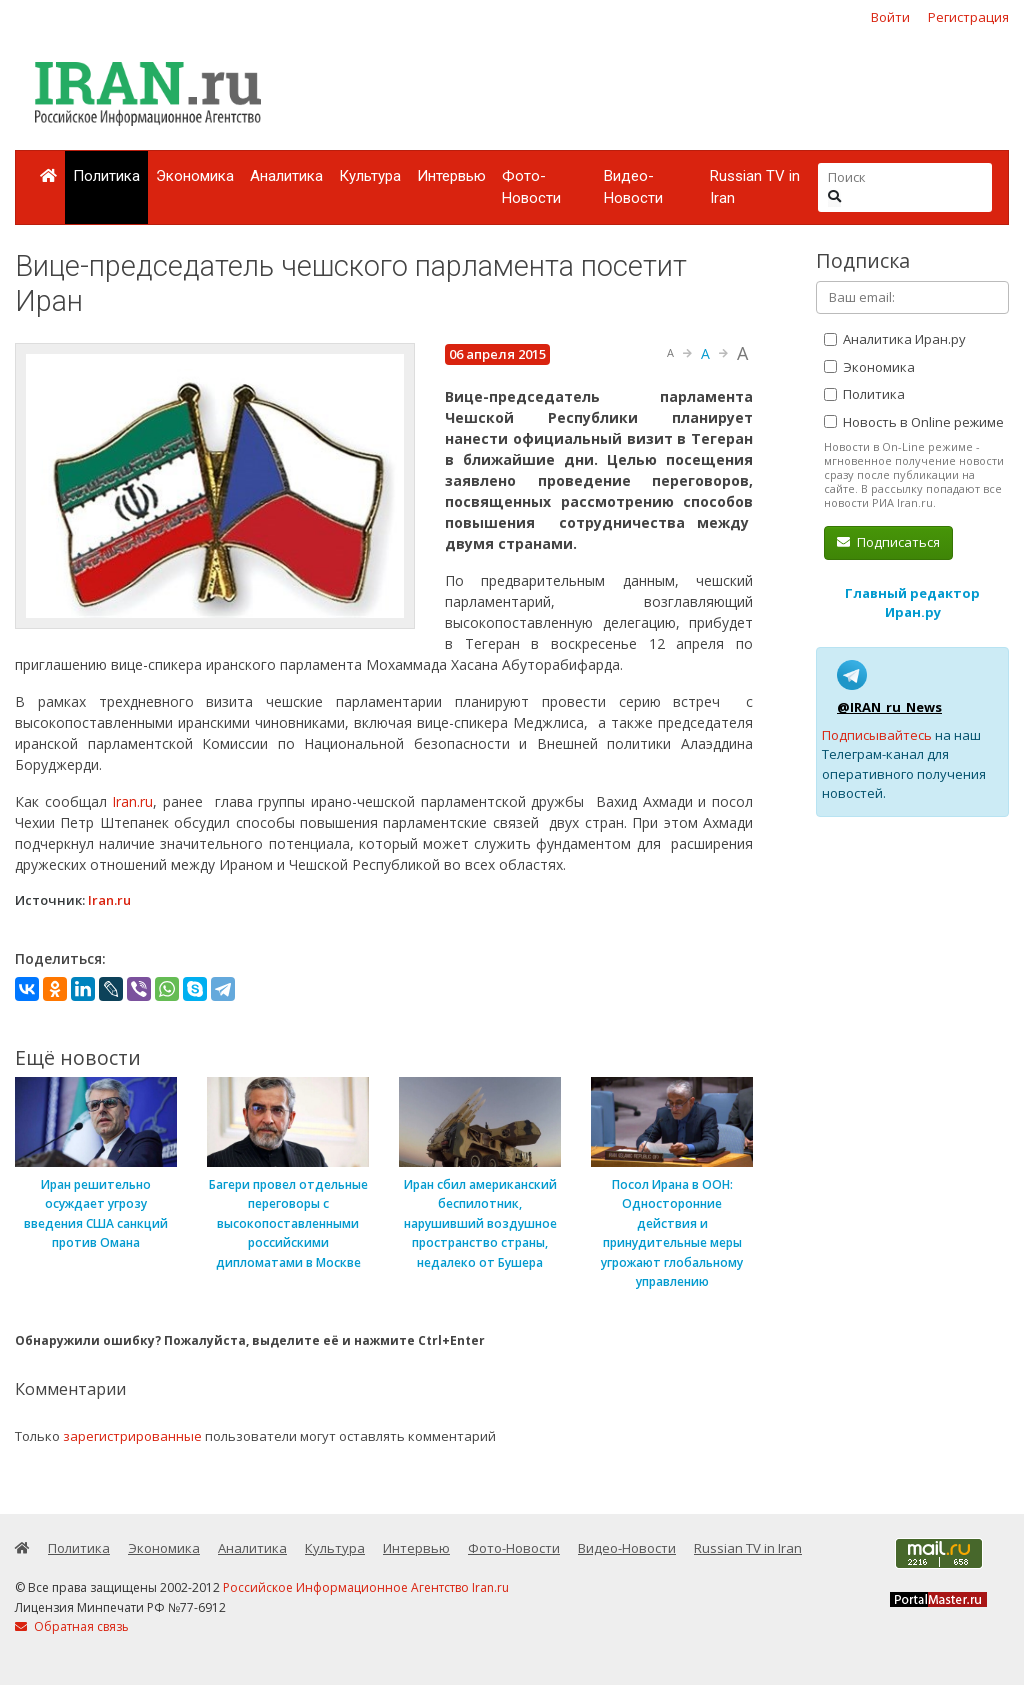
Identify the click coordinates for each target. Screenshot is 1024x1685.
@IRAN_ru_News (889, 707)
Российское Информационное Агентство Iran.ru (366, 1587)
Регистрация (968, 17)
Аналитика (286, 176)
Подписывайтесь (877, 735)
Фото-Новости (531, 187)
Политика (106, 176)
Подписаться (888, 542)
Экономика (195, 176)
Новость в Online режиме (914, 422)
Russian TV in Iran (755, 187)
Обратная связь (72, 1626)
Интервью (451, 176)
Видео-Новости (633, 187)
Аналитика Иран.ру (895, 339)
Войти (890, 17)
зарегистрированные (132, 1436)
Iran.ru (132, 801)
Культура (370, 176)
